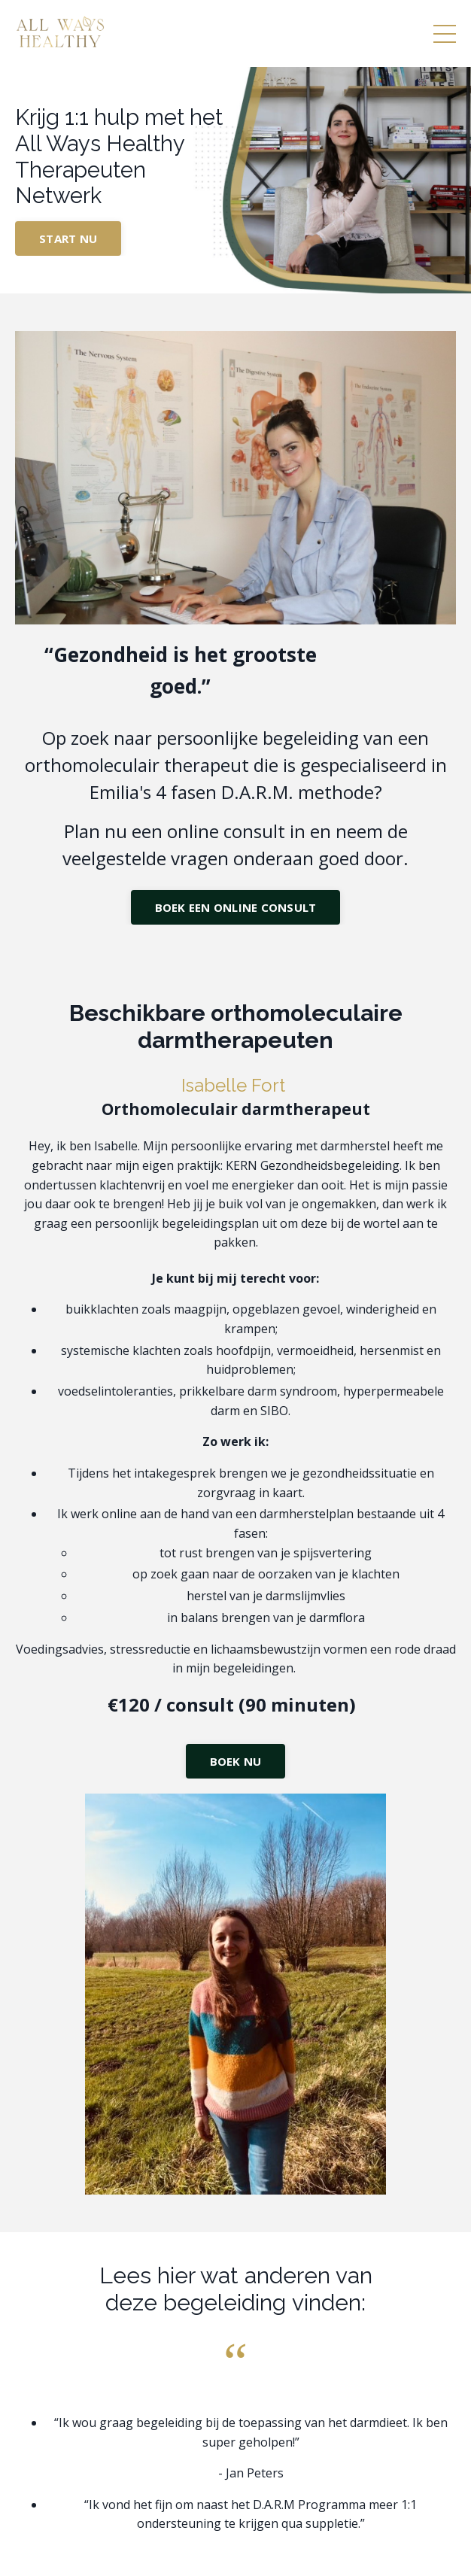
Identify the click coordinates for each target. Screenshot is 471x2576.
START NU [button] (68, 238)
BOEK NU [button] (236, 1761)
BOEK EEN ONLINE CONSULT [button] (236, 907)
